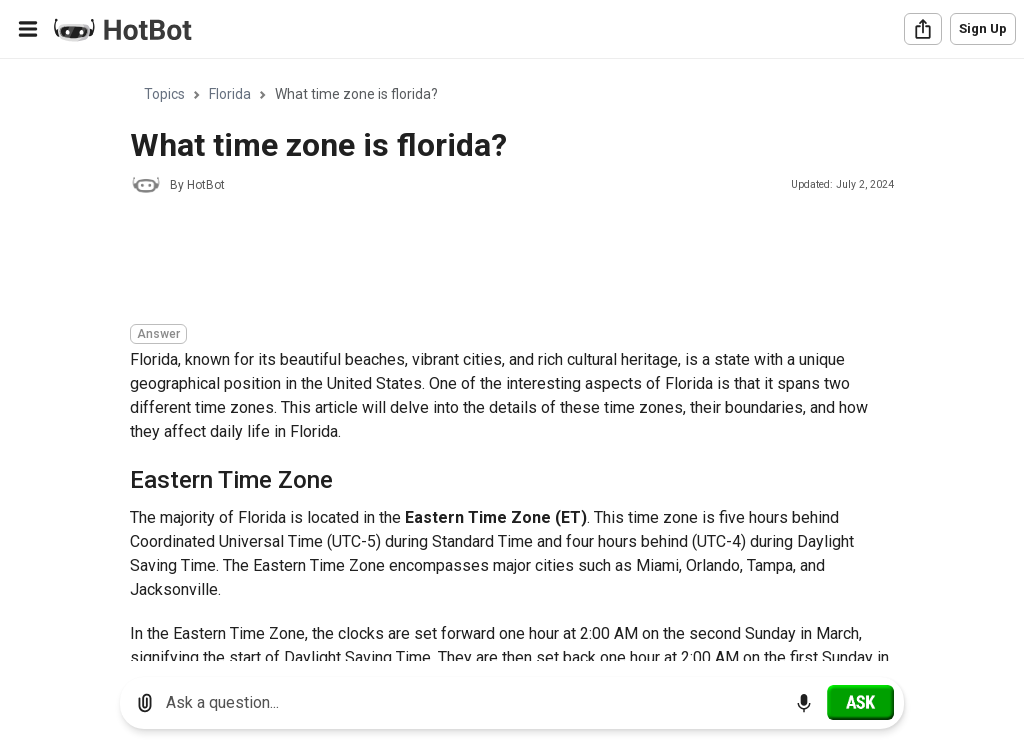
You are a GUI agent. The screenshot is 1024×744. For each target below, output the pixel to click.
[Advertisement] (494, 262)
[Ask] (860, 702)
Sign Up (983, 28)
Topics (164, 94)
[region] (512, 360)
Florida (230, 94)
